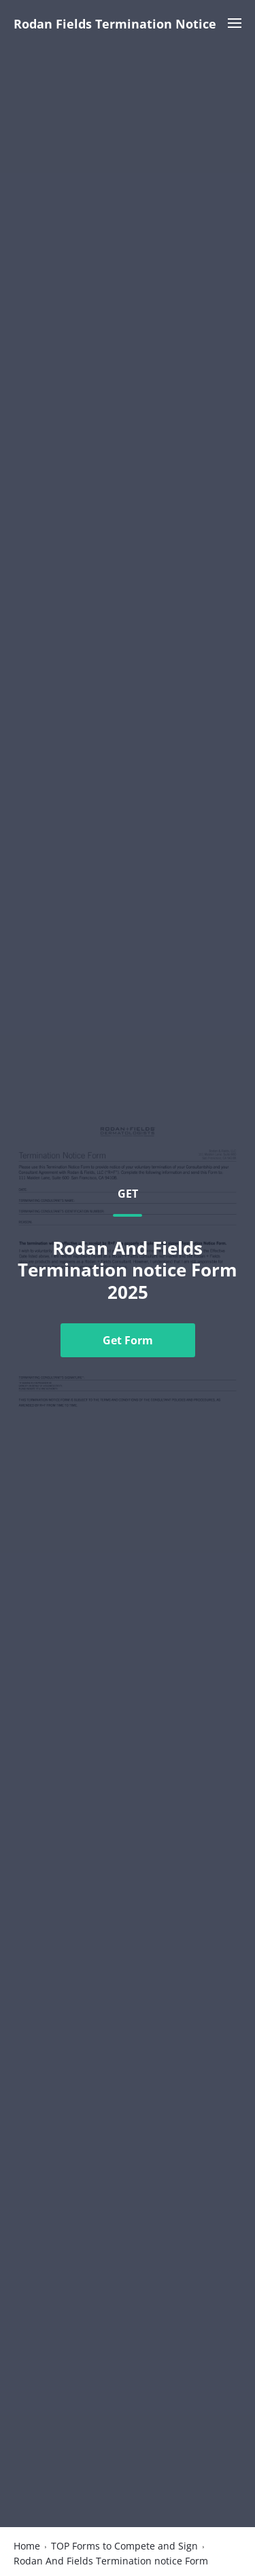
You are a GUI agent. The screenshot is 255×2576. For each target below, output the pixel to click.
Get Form (128, 1340)
